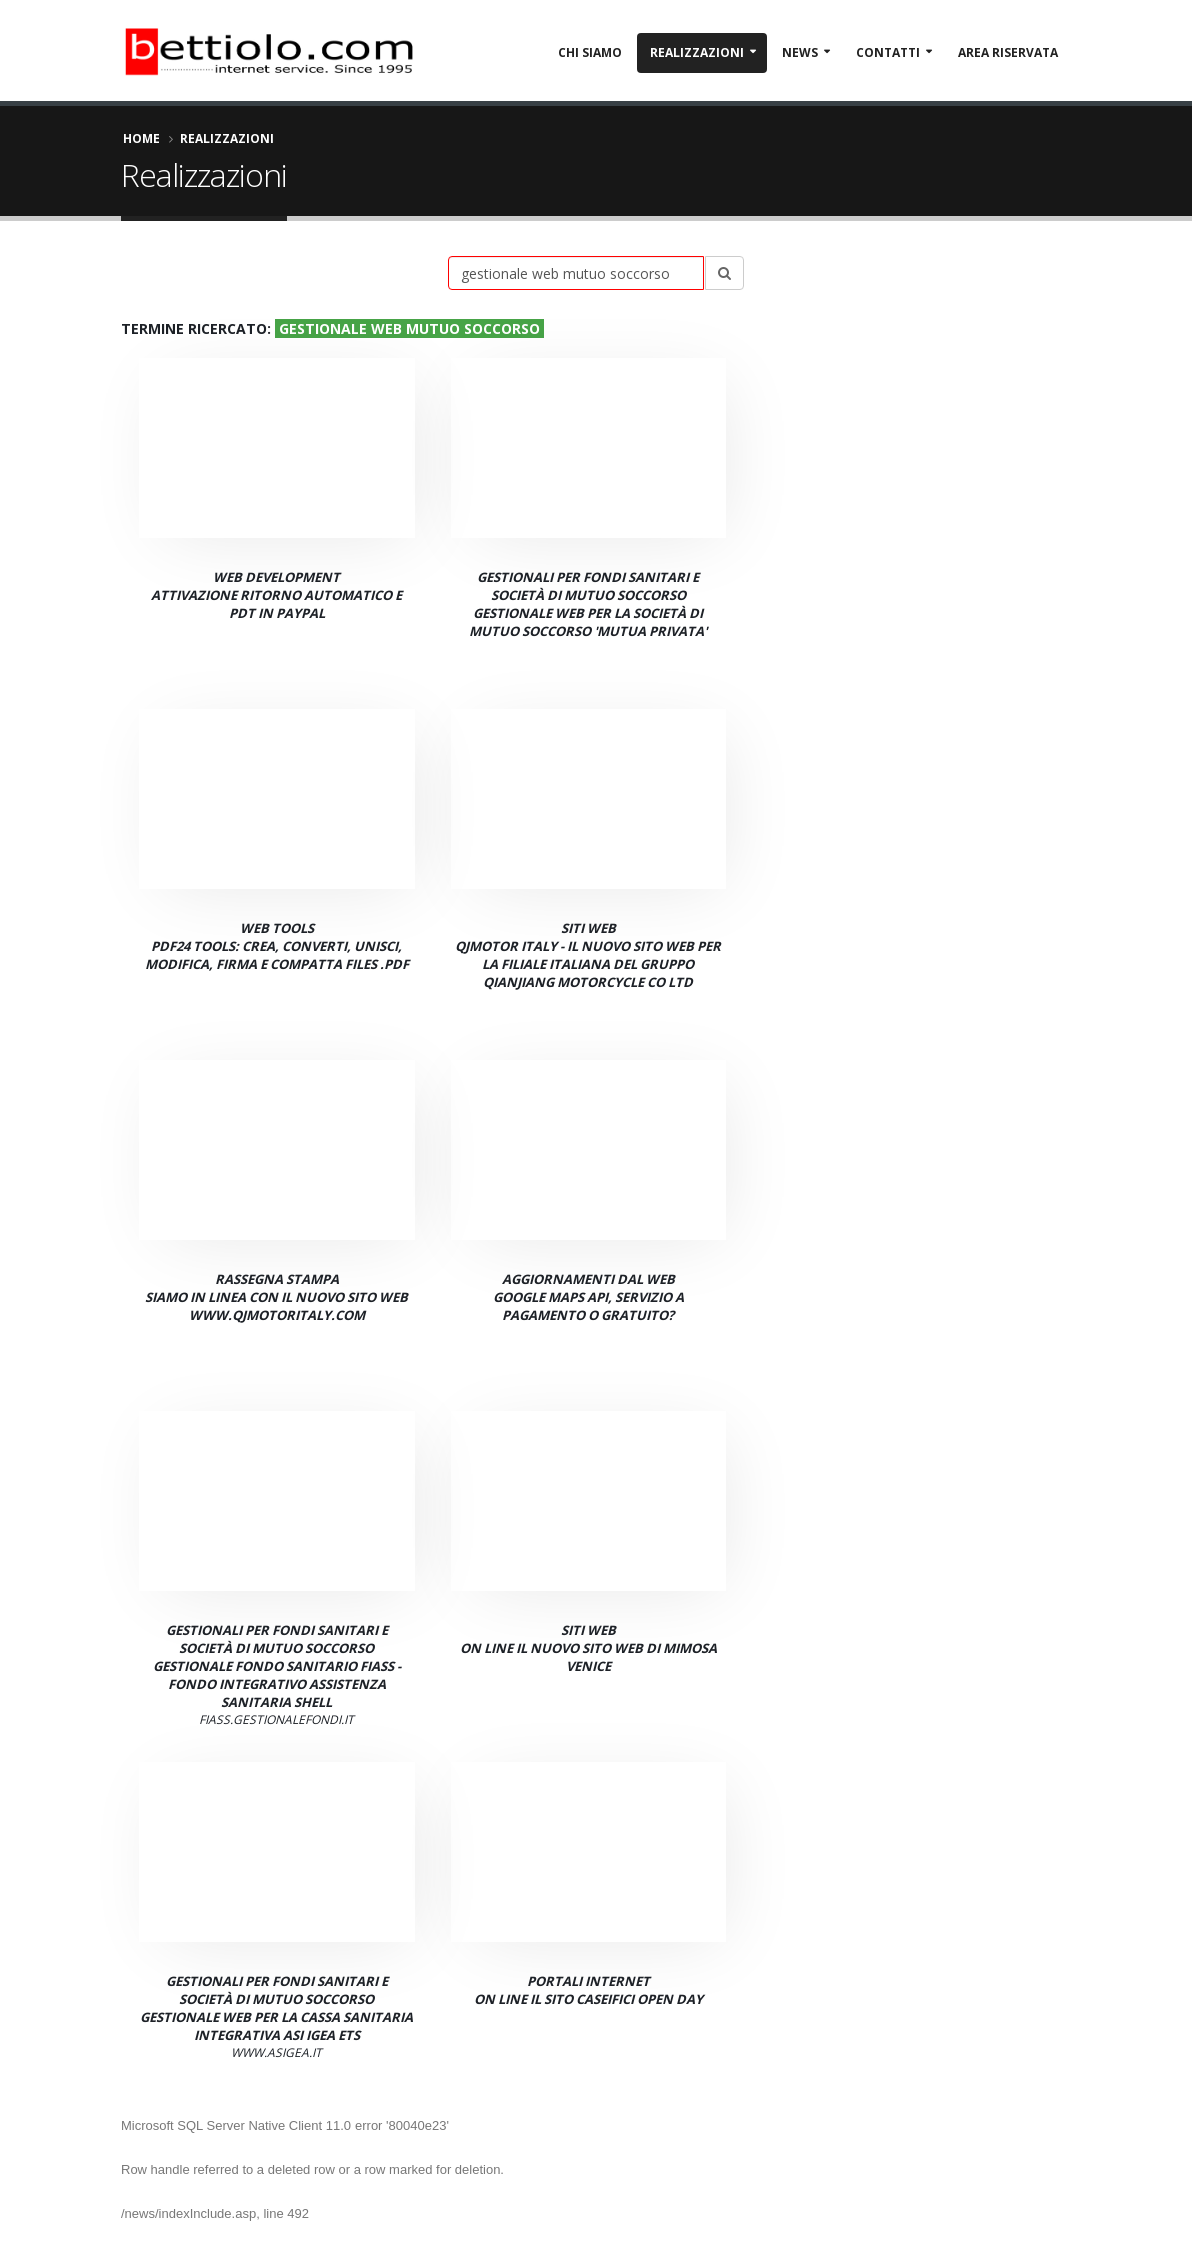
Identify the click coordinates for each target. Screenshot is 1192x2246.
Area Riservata (1008, 52)
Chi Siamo (590, 52)
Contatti (888, 52)
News (800, 52)
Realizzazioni (697, 52)
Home (141, 138)
